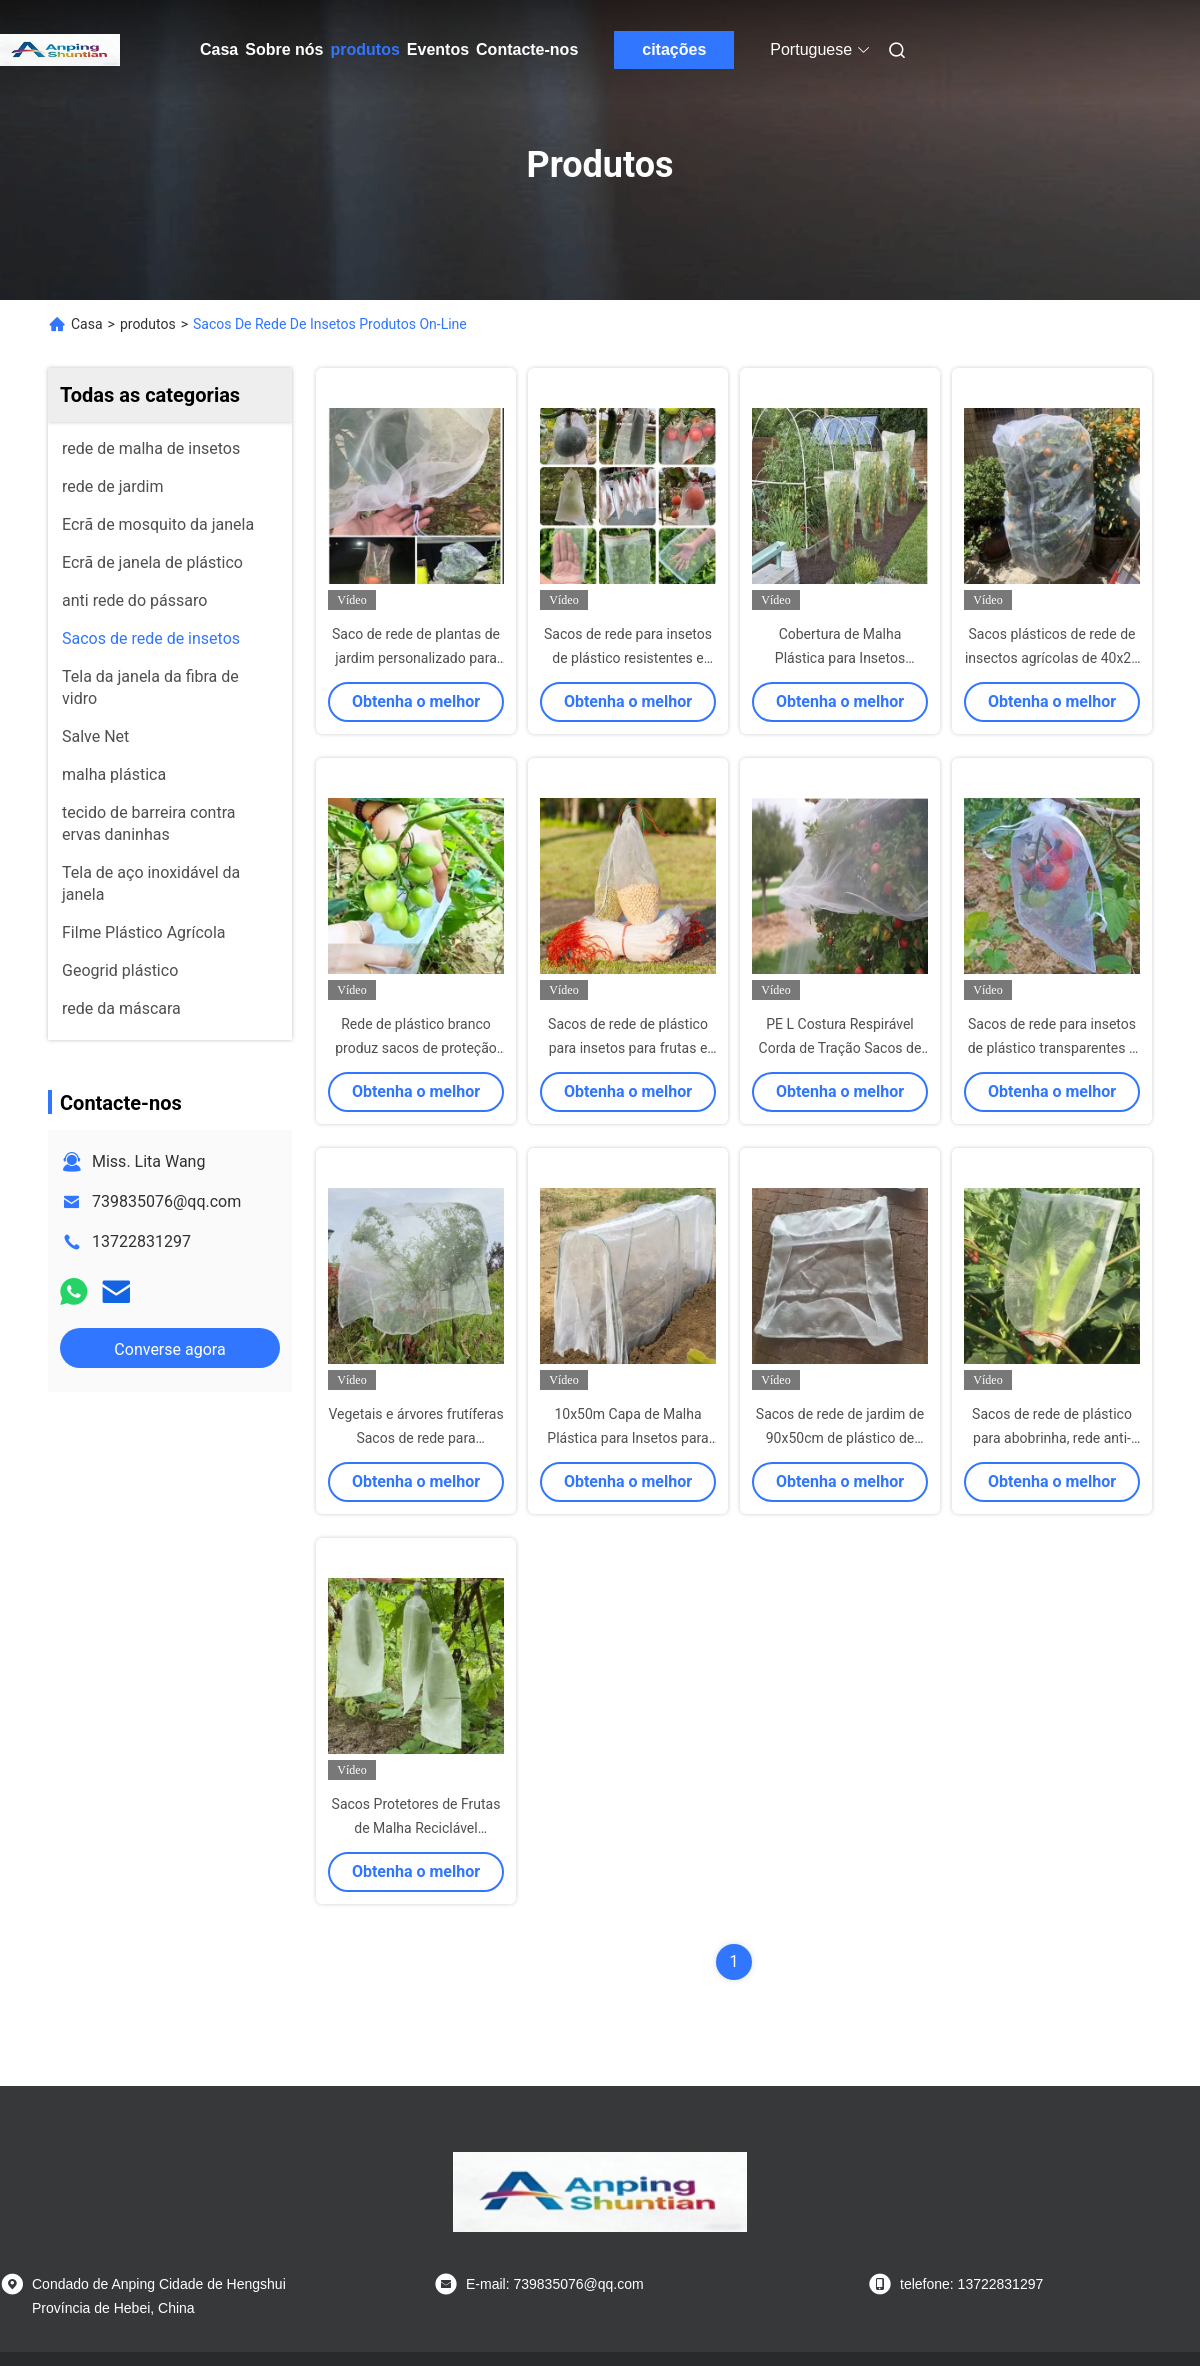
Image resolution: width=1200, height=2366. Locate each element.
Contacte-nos (527, 49)
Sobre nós (284, 49)
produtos (364, 49)
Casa (219, 49)
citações (674, 49)
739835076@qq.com (166, 1201)
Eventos (438, 49)
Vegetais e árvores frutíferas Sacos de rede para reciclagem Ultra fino (415, 1438)
